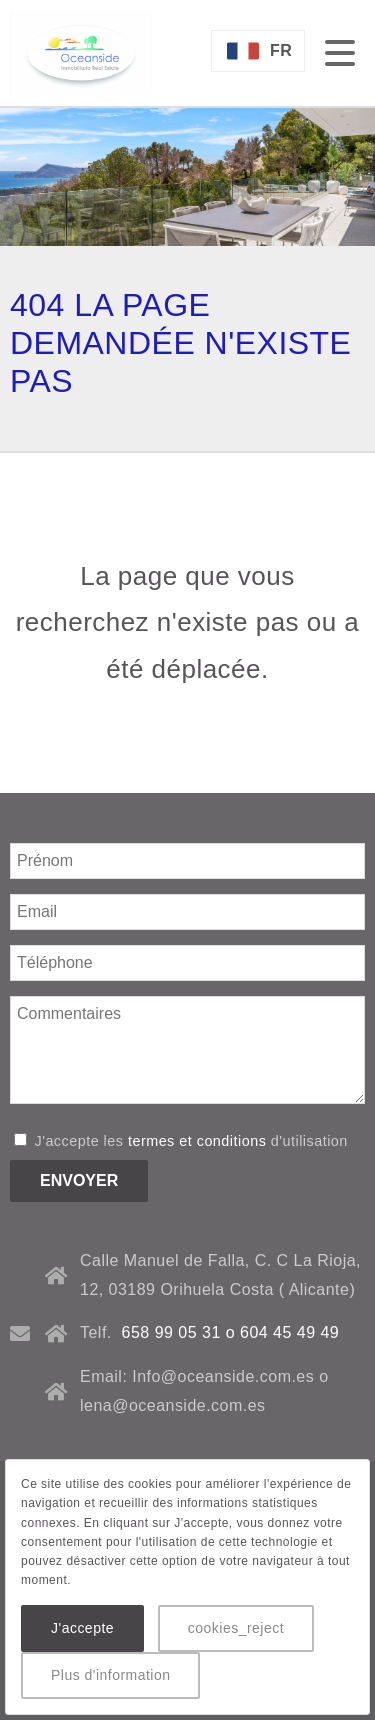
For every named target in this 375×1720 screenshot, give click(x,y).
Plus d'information (110, 1675)
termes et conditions (197, 1141)
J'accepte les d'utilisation (181, 1141)
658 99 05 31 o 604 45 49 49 (231, 1332)
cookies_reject (236, 1628)
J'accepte (82, 1628)
